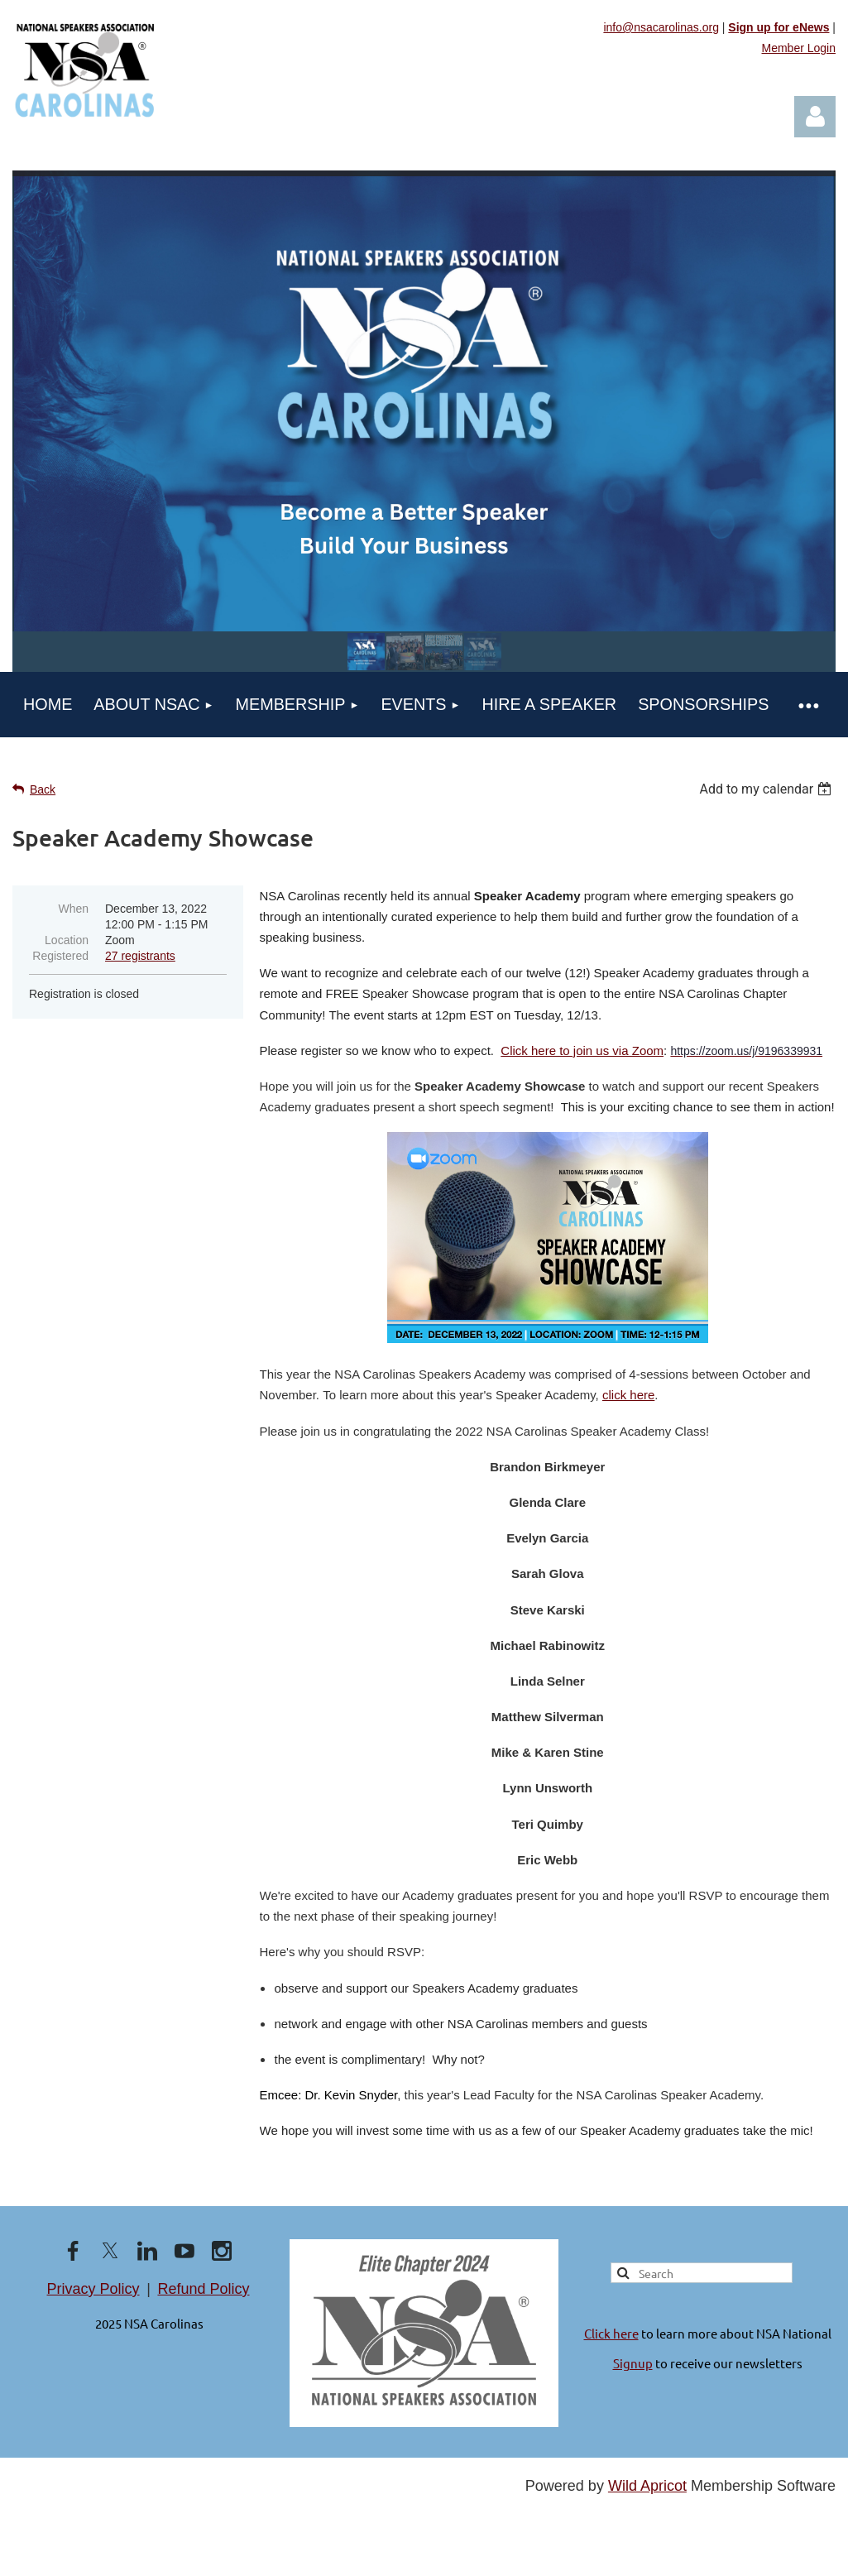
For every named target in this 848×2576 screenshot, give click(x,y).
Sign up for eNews (778, 27)
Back (42, 789)
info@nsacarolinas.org (661, 27)
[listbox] (767, 789)
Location (67, 940)
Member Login (799, 48)
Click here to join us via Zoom (582, 1050)
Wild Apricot (647, 2486)
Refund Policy (203, 2289)
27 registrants (140, 955)
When (73, 908)
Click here (611, 2333)
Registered (60, 955)
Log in (815, 116)
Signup (633, 2363)
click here (628, 1395)
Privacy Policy (93, 2289)
